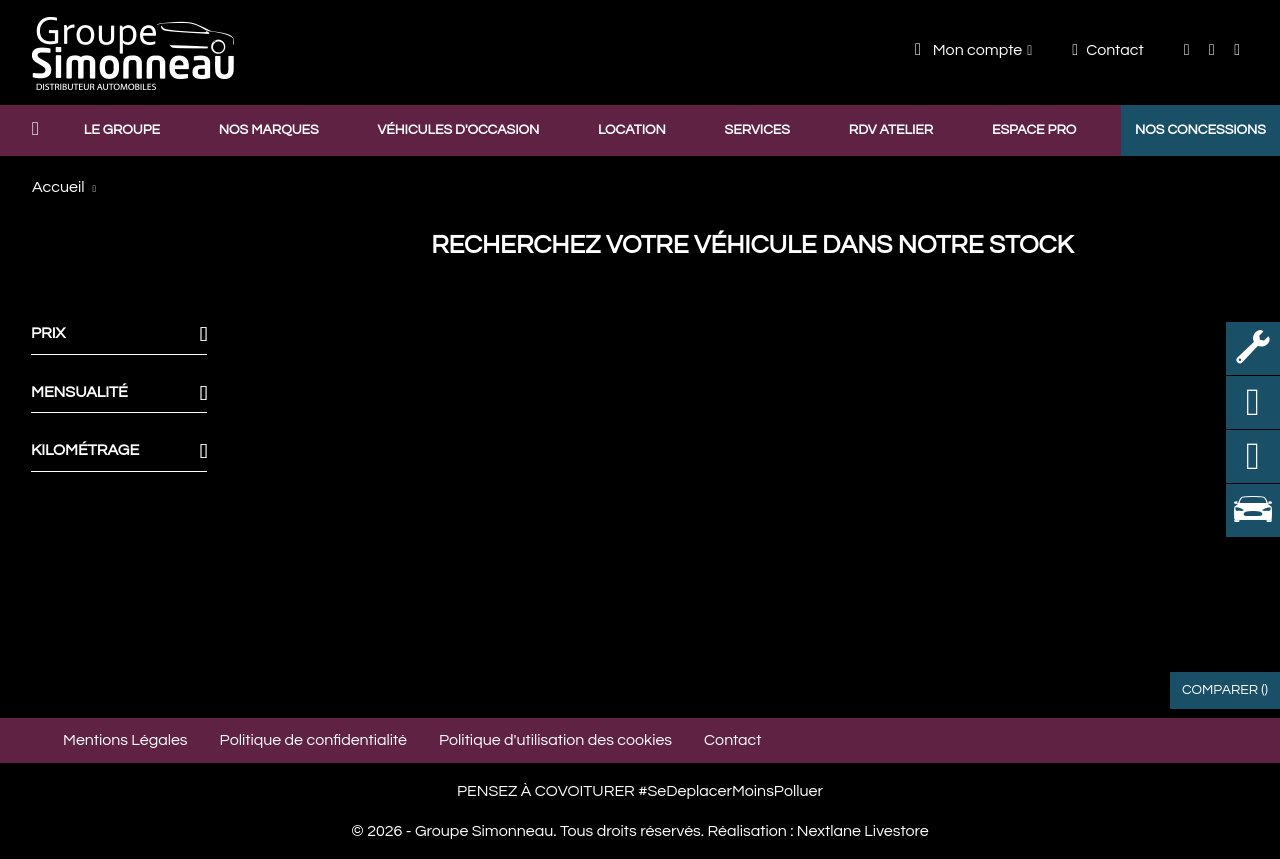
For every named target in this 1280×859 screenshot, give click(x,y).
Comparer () (1225, 690)
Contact (1107, 50)
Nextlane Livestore (860, 831)
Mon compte (968, 49)
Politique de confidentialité (313, 740)
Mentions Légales (125, 740)
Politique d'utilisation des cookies (555, 740)
